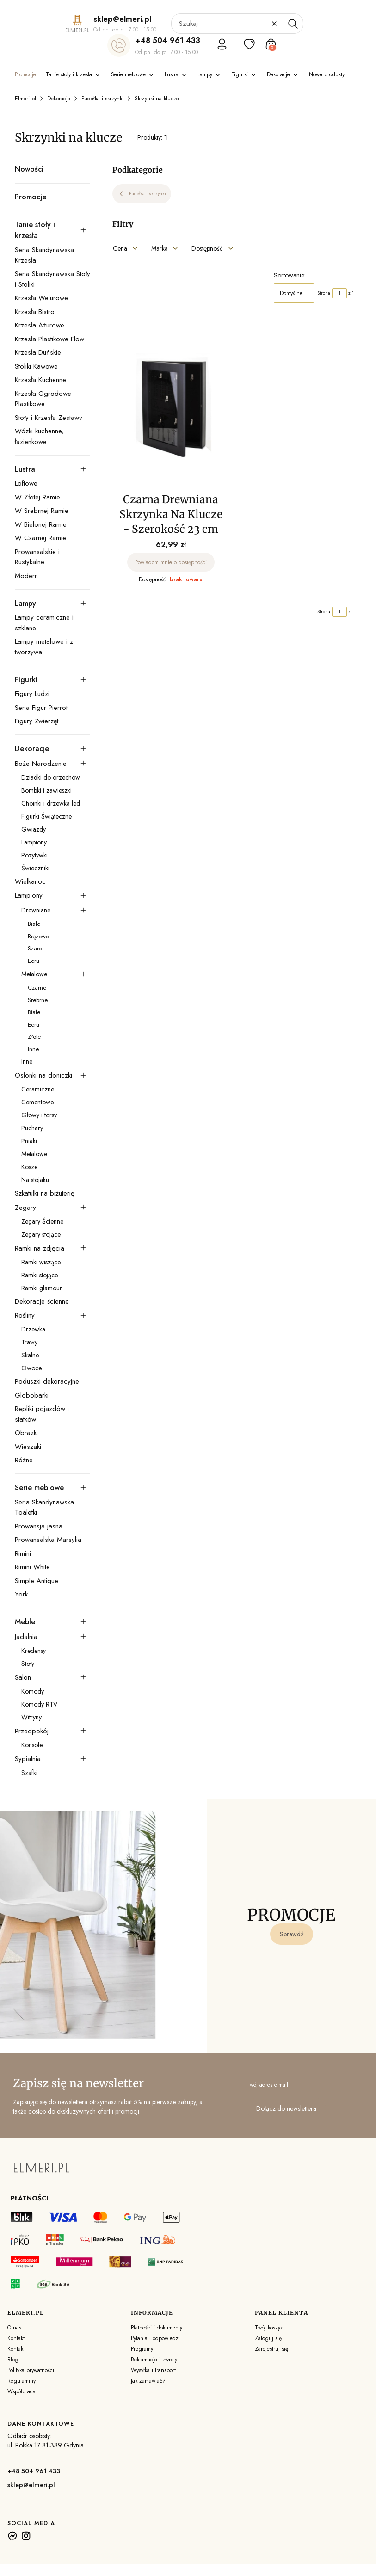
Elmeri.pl (25, 98)
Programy (142, 2349)
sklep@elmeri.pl (31, 2485)
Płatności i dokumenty (156, 2327)
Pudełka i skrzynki (102, 98)
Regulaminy (21, 2381)
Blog (12, 2359)
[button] (292, 23)
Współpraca (21, 2391)
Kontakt (16, 2338)
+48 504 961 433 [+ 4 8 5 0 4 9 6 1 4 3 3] (167, 40)
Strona (323, 293)
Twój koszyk (269, 2327)
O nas (14, 2327)
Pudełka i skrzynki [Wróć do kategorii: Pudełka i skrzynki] (141, 193)
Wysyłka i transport (153, 2370)
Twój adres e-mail (267, 2085)
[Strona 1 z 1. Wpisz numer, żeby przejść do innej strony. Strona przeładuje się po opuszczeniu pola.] (339, 293)
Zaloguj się (268, 2338)
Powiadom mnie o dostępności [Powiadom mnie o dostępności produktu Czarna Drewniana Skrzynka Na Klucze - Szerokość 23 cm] (171, 562)
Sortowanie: (290, 275)
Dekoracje (58, 98)
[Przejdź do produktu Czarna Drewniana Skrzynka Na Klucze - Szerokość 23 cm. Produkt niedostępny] (171, 406)
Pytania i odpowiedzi (155, 2338)
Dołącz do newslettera (286, 2108)
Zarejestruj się (271, 2349)
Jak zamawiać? (148, 2381)
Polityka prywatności (30, 2370)
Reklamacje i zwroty (154, 2359)
